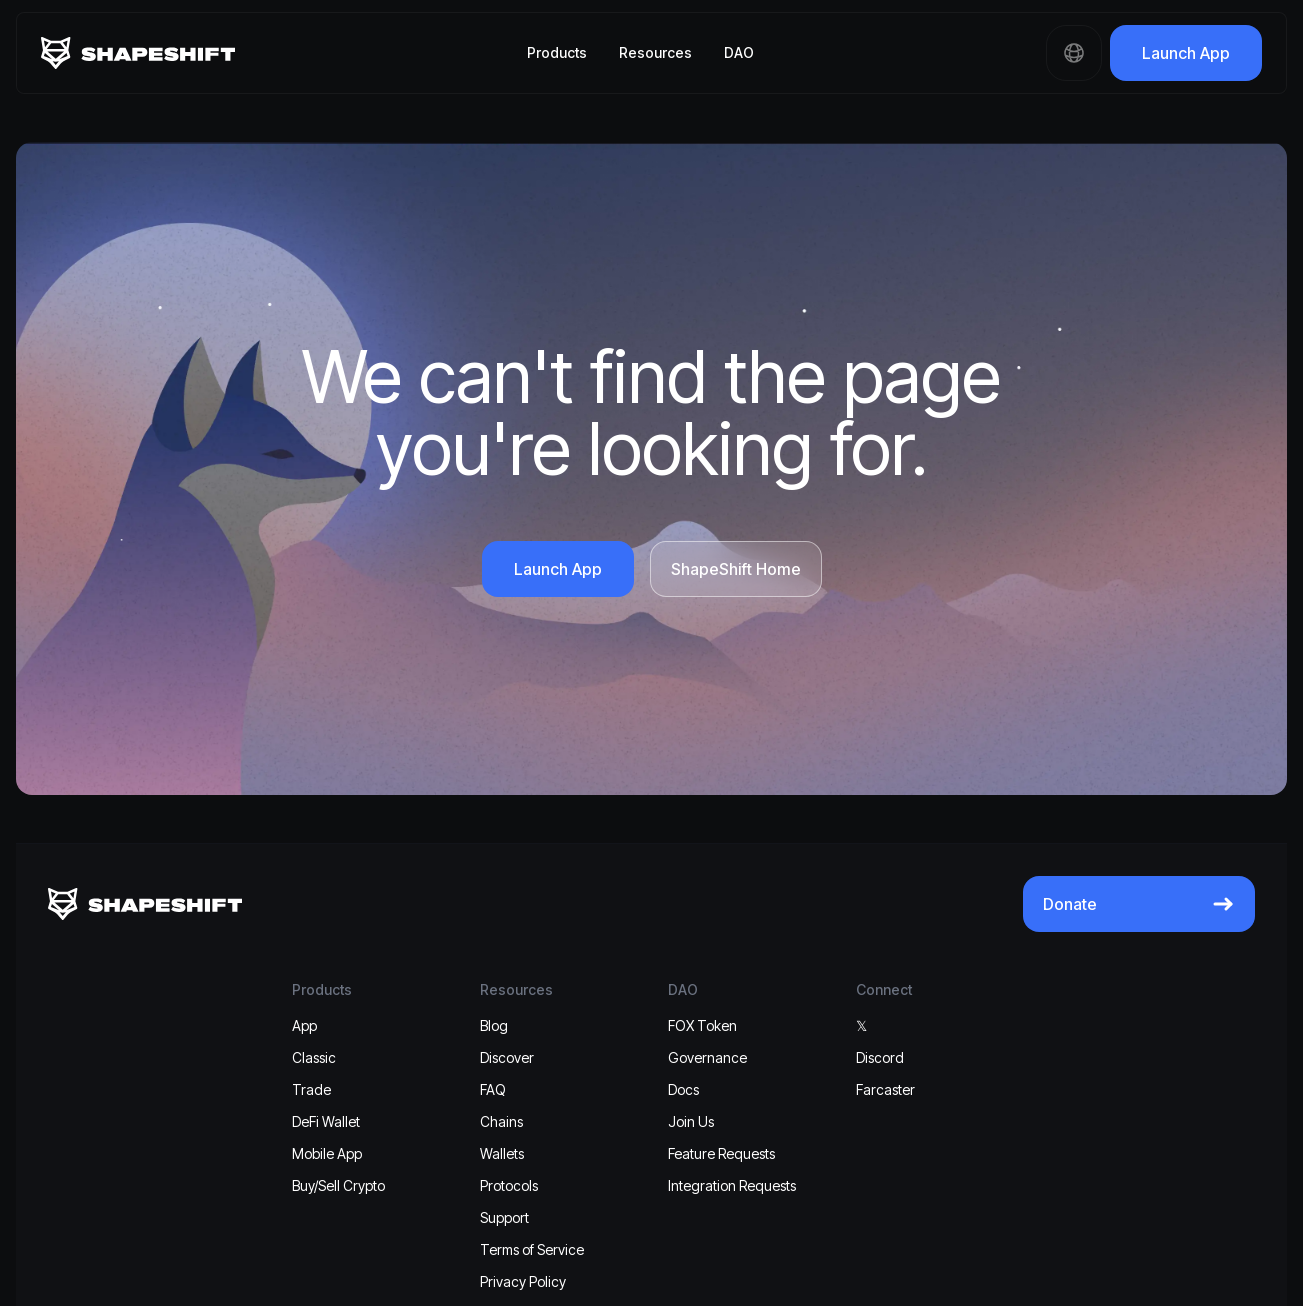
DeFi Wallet (326, 1121)
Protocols (509, 1185)
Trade (311, 1089)
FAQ (493, 1089)
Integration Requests (732, 1185)
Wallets (502, 1153)
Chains (501, 1121)
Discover (507, 1057)
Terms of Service (532, 1249)
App (304, 1025)
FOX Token (702, 1025)
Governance (707, 1057)
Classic (314, 1057)
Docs (683, 1089)
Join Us (691, 1121)
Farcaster (885, 1089)
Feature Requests (721, 1153)
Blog (494, 1025)
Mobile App (327, 1153)
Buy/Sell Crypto (338, 1185)
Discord (880, 1057)
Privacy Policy (523, 1281)
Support (504, 1217)
